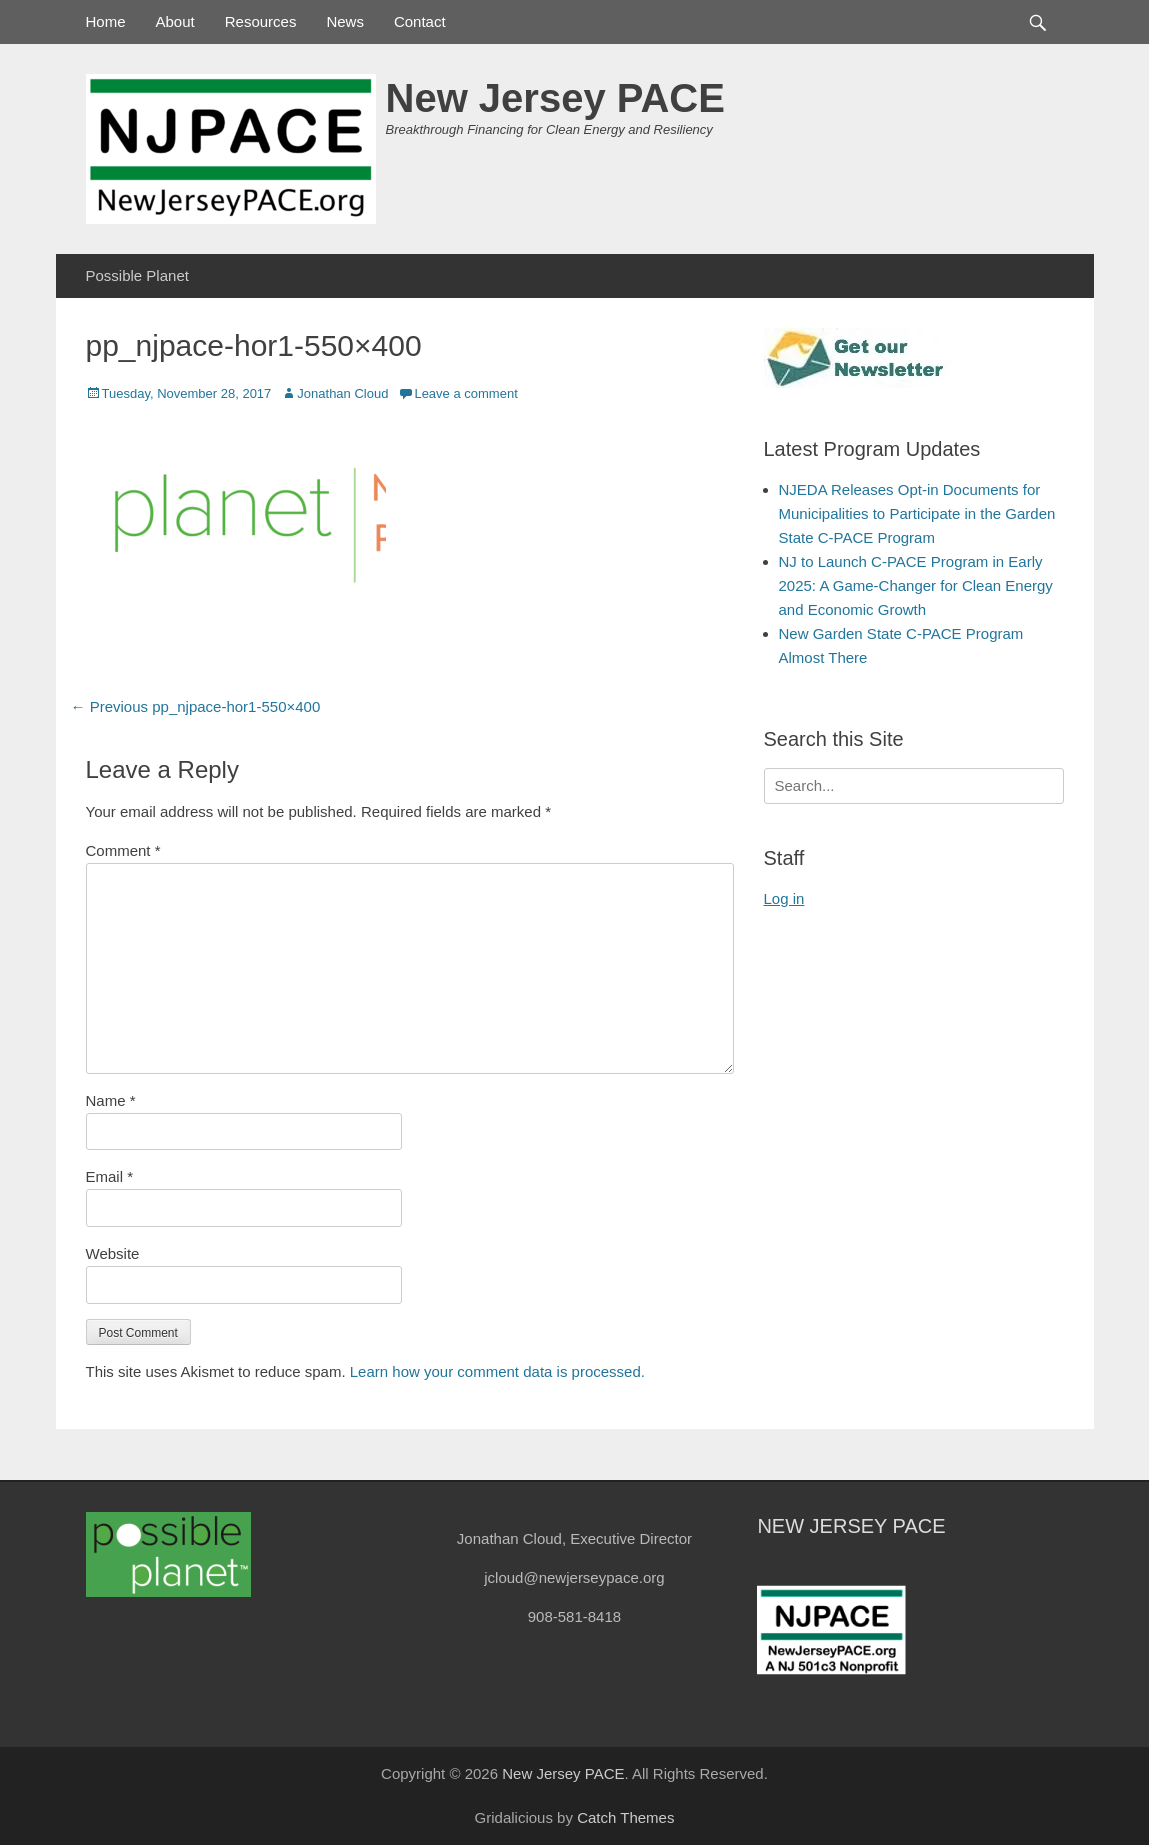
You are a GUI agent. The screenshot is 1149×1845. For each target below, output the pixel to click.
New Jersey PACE (555, 98)
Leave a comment (465, 393)
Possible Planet (137, 275)
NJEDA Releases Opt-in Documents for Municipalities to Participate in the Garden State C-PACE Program (917, 513)
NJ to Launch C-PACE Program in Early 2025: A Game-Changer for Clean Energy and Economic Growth (916, 585)
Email (110, 1176)
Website (113, 1253)
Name (111, 1100)
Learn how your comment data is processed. (497, 1371)
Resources (261, 21)
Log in (784, 898)
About (175, 21)
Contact (420, 21)
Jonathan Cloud (342, 393)
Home (106, 21)
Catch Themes (625, 1817)
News (345, 21)
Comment (123, 850)
